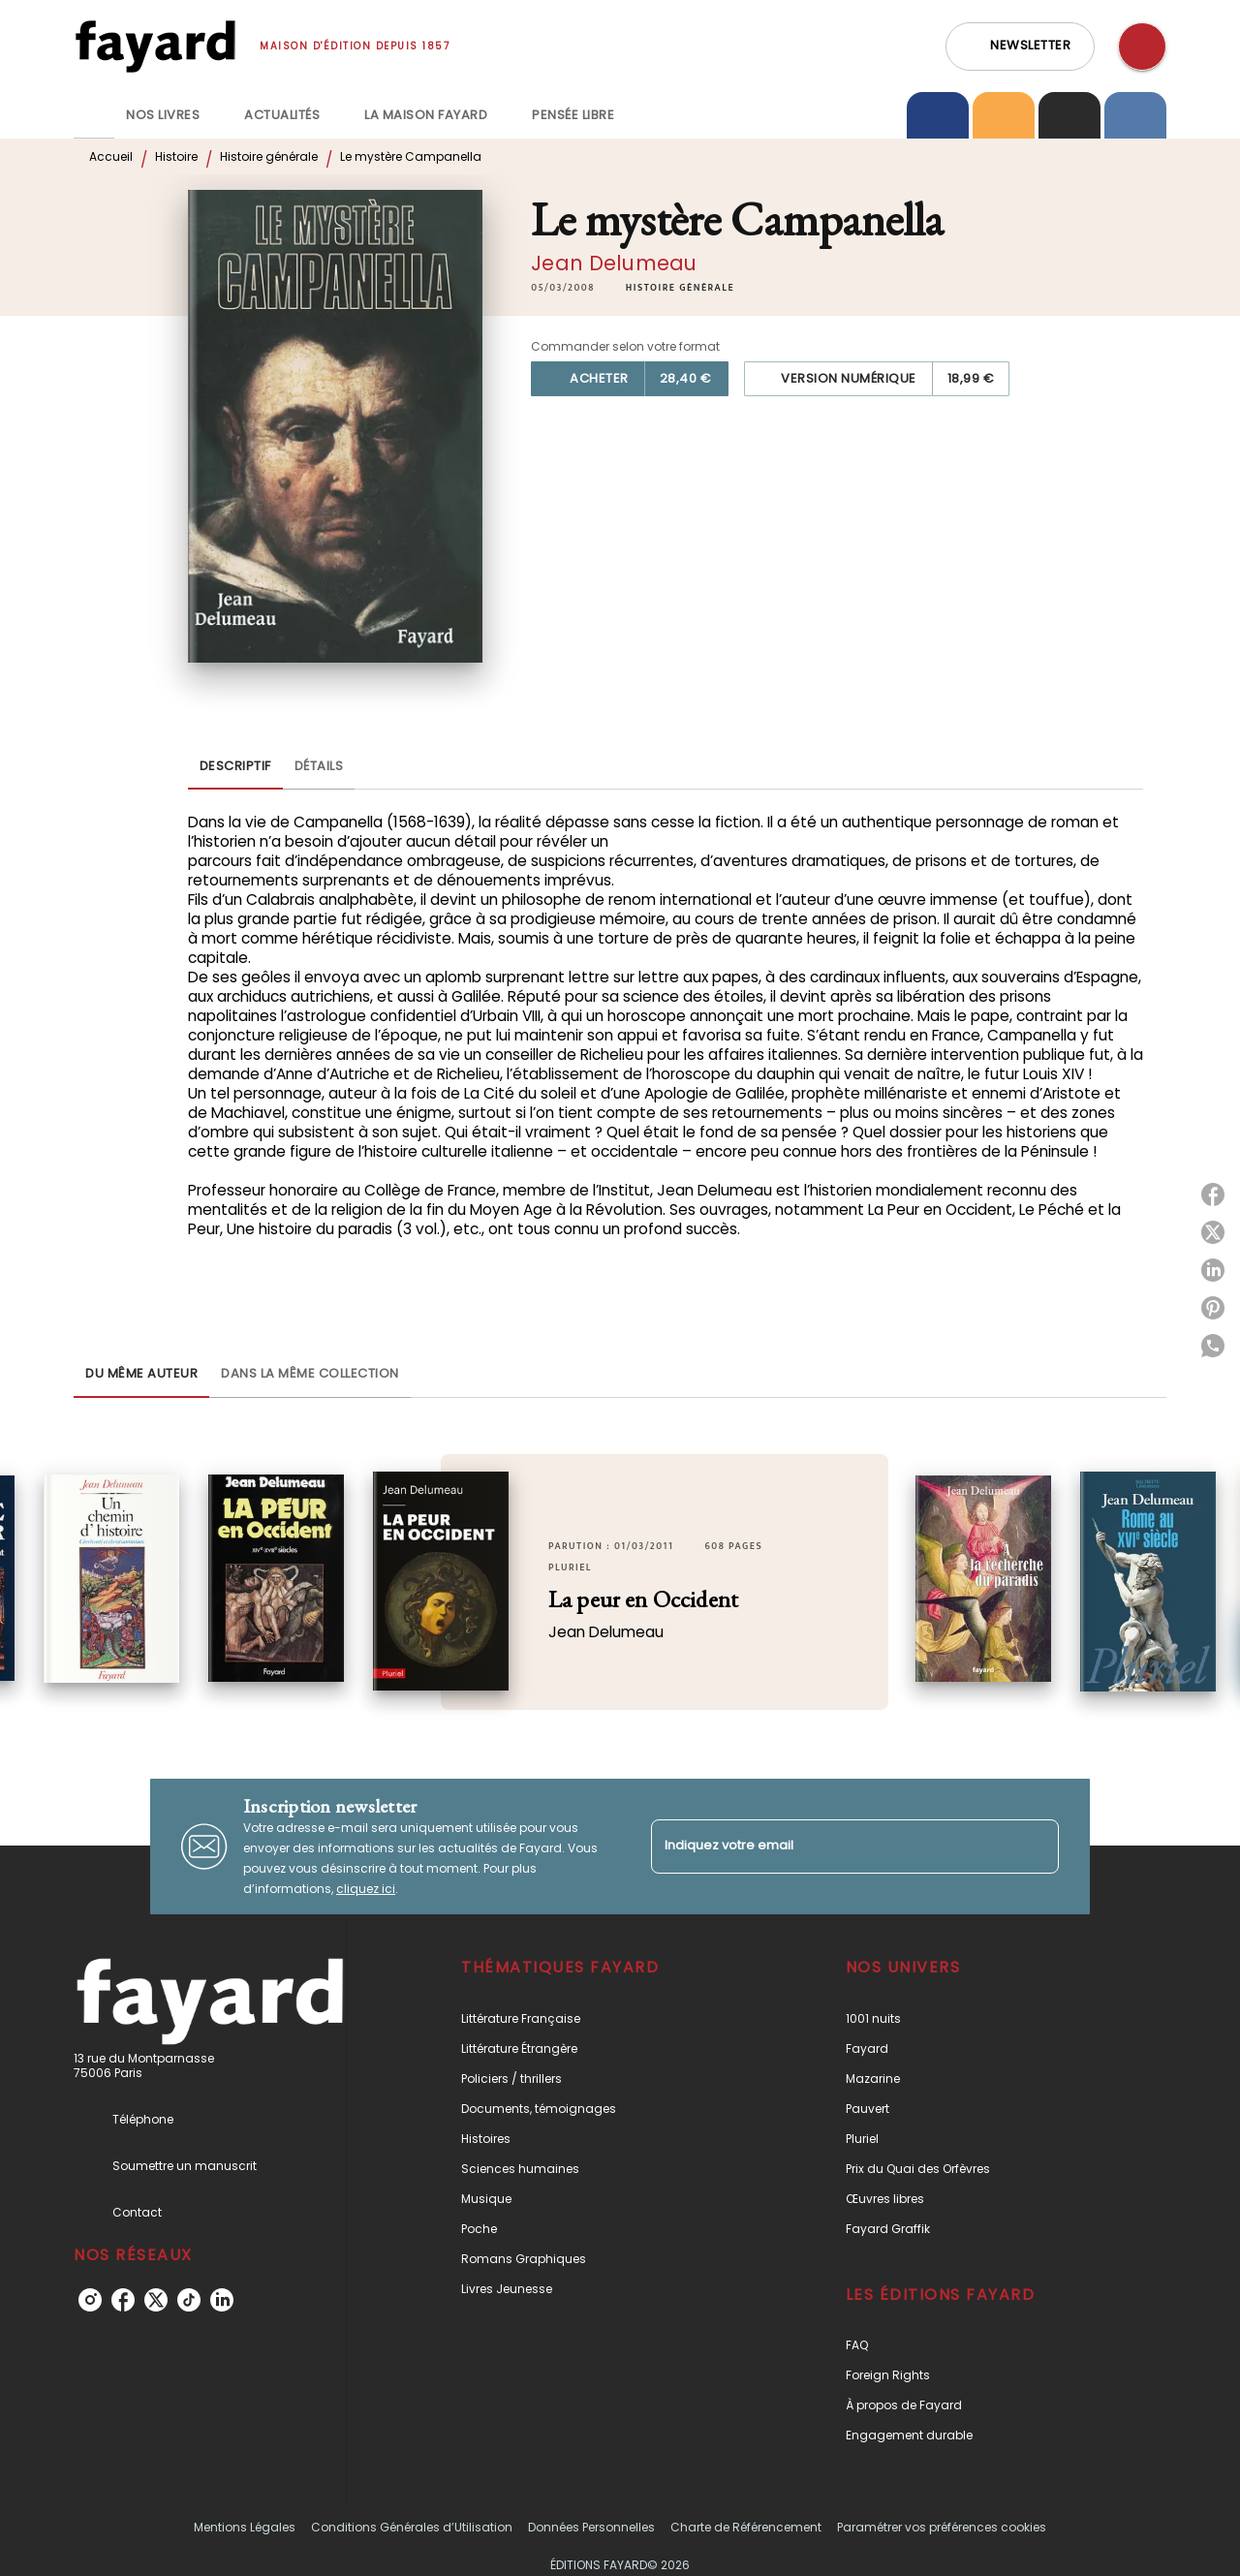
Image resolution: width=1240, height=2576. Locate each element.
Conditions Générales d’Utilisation (411, 2527)
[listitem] (90, 2299)
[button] (1020, 46)
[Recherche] (1142, 46)
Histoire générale (269, 156)
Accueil (111, 156)
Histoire (176, 156)
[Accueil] (155, 46)
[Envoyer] (1035, 1846)
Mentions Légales (244, 2527)
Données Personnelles (591, 2527)
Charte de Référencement (746, 2527)
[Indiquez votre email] (830, 1846)
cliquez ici (365, 1888)
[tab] (94, 115)
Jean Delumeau (614, 263)
